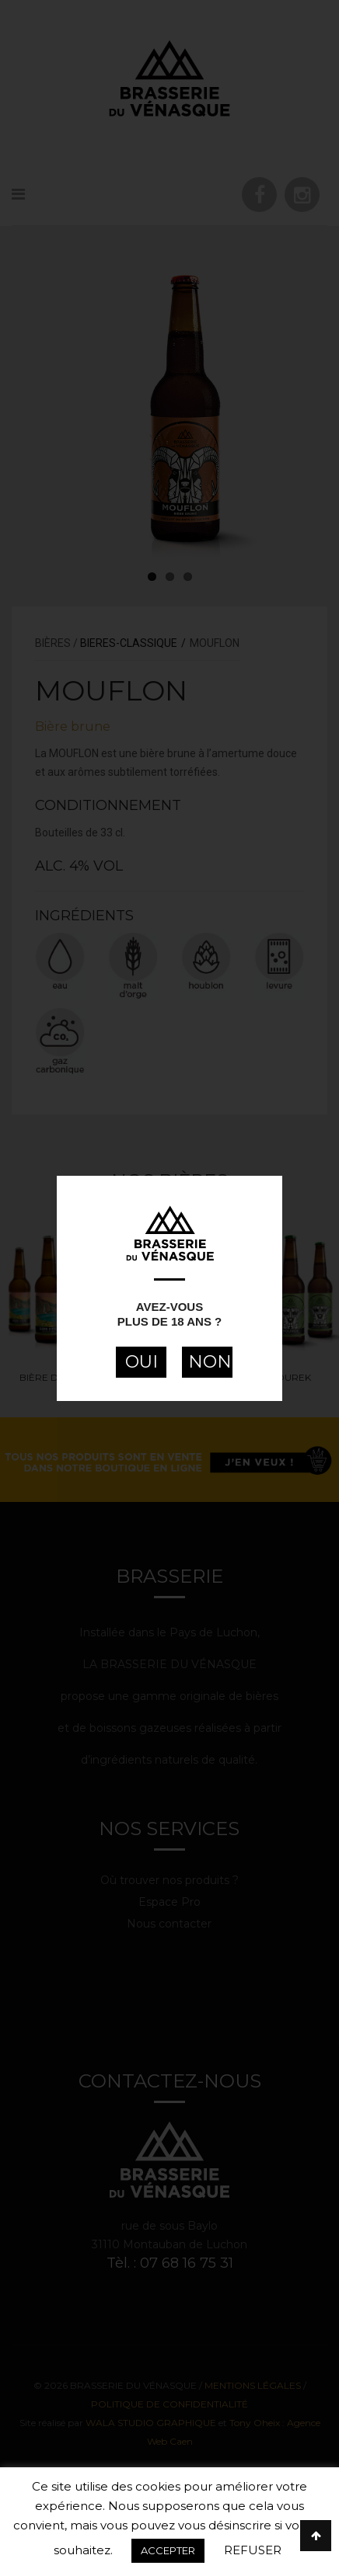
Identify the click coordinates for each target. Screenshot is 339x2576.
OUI (141, 1361)
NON (210, 1361)
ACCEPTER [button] (168, 2550)
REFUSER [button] (252, 2550)
